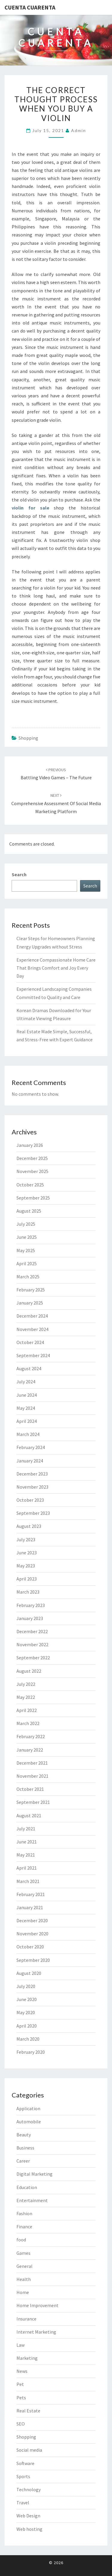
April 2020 (26, 2026)
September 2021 (33, 1802)
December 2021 (32, 1763)
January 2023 (29, 1618)
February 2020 (30, 2052)
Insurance (26, 2319)
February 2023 (30, 1605)
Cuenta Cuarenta (29, 7)
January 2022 (29, 1750)
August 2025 (28, 1211)
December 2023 (32, 1474)
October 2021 (30, 1789)
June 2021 (26, 1842)
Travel (22, 2503)
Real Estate (28, 2411)
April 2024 (26, 1421)
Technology (28, 2489)
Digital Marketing (34, 2174)
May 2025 (25, 1250)
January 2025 (29, 1303)
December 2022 (32, 1631)
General (24, 2266)
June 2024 (26, 1395)
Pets (21, 2398)
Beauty (23, 2135)
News (21, 2371)
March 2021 (27, 1881)
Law (20, 2345)
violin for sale (30, 508)
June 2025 (26, 1237)
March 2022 (27, 1723)
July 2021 (25, 1829)
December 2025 (32, 1158)
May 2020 (25, 2012)
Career (23, 2161)
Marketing (27, 2358)
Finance (24, 2226)
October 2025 (30, 1185)
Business (25, 2148)
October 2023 (30, 1500)
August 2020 (28, 1973)
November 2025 (32, 1171)
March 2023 (27, 1592)
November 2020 (32, 1934)
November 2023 (32, 1487)
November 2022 (32, 1644)
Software (25, 2463)
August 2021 (28, 1815)
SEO (20, 2424)
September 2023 (33, 1513)
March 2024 (27, 1434)
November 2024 (32, 1329)
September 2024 (33, 1355)
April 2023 (26, 1579)
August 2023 (28, 1526)
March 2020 (27, 2039)
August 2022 (28, 1671)
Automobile (28, 2122)
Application (28, 2108)
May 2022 (25, 1697)
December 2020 (32, 1920)
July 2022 (25, 1684)
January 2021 (29, 1907)
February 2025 (30, 1290)
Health (23, 2279)
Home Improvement (37, 2305)
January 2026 (29, 1145)
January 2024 (29, 1461)
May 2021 (25, 1855)
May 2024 (25, 1408)
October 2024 (30, 1342)
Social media (29, 2450)
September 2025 (33, 1198)
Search (19, 874)
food (21, 2240)
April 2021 (26, 1868)
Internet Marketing (36, 2332)
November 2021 (32, 1776)
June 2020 (26, 1999)
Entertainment (32, 2200)
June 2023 (26, 1553)
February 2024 (30, 1447)
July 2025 (25, 1224)
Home (22, 2292)
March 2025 (27, 1277)
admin (78, 130)
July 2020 (25, 1986)
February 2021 (30, 1894)
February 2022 (30, 1736)
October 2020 (30, 1947)
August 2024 (28, 1368)
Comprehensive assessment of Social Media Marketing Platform (56, 803)
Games (23, 2253)
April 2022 (26, 1710)
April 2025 (26, 1263)
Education (26, 2187)
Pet (20, 2384)
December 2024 (32, 1316)
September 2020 (33, 1960)
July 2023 (25, 1539)
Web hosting (29, 2529)
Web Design (28, 2516)
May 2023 (25, 1566)
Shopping (28, 738)
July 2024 (25, 1382)
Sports (23, 2476)
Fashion (24, 2213)
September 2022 (33, 1658)
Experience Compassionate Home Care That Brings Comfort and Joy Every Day (56, 968)
